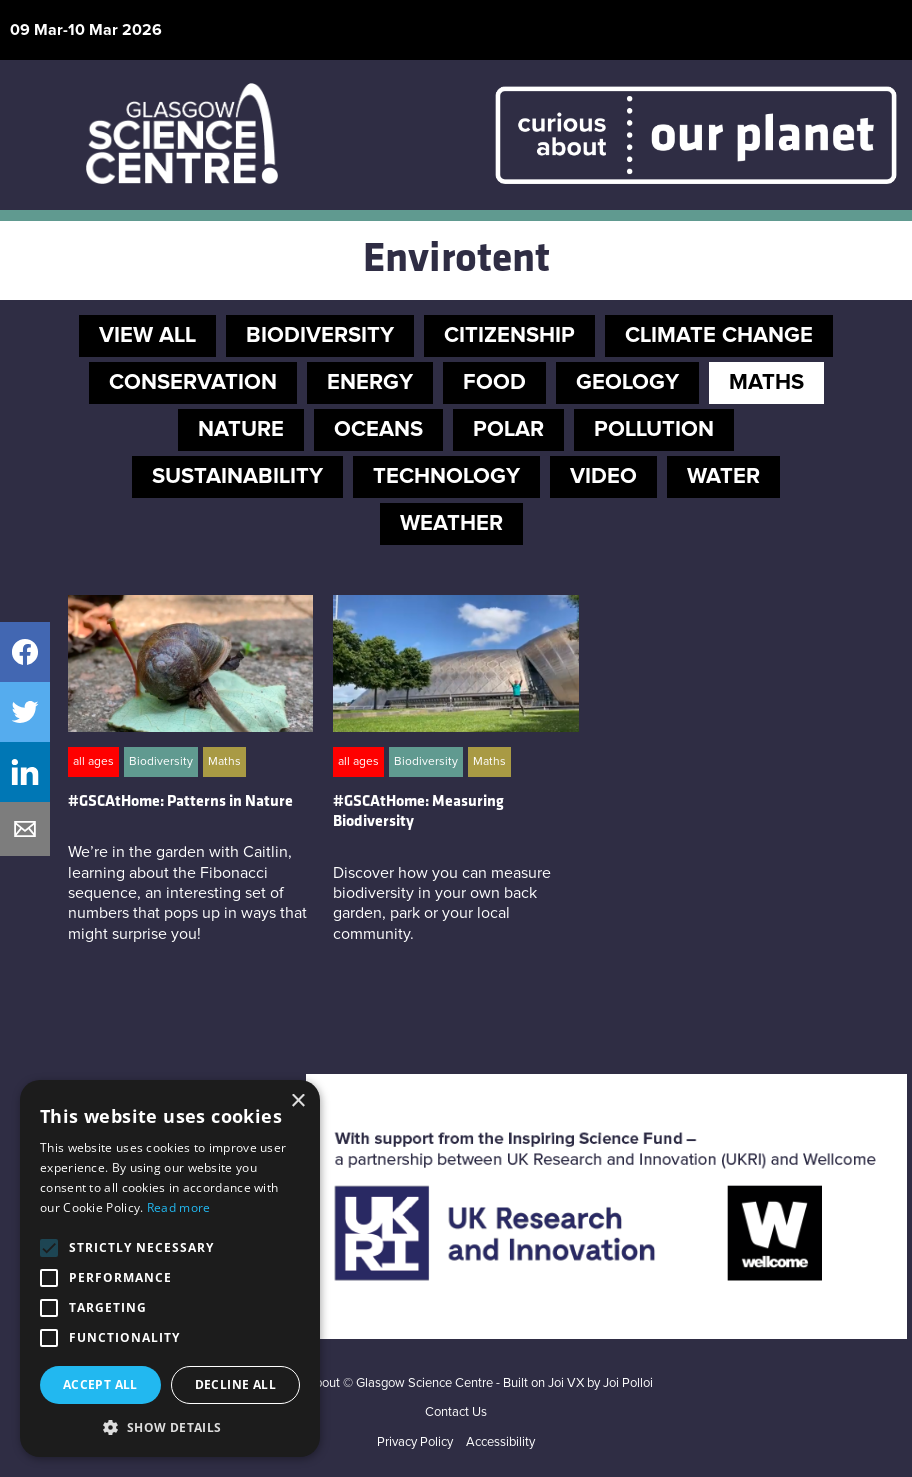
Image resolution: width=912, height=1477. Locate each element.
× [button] (297, 1101)
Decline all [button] (235, 1384)
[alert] (170, 1268)
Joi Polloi (628, 1383)
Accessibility (500, 1442)
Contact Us (456, 1412)
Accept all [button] (100, 1384)
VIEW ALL (147, 336)
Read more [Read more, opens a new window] (179, 1207)
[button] (170, 1427)
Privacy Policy (415, 1442)
